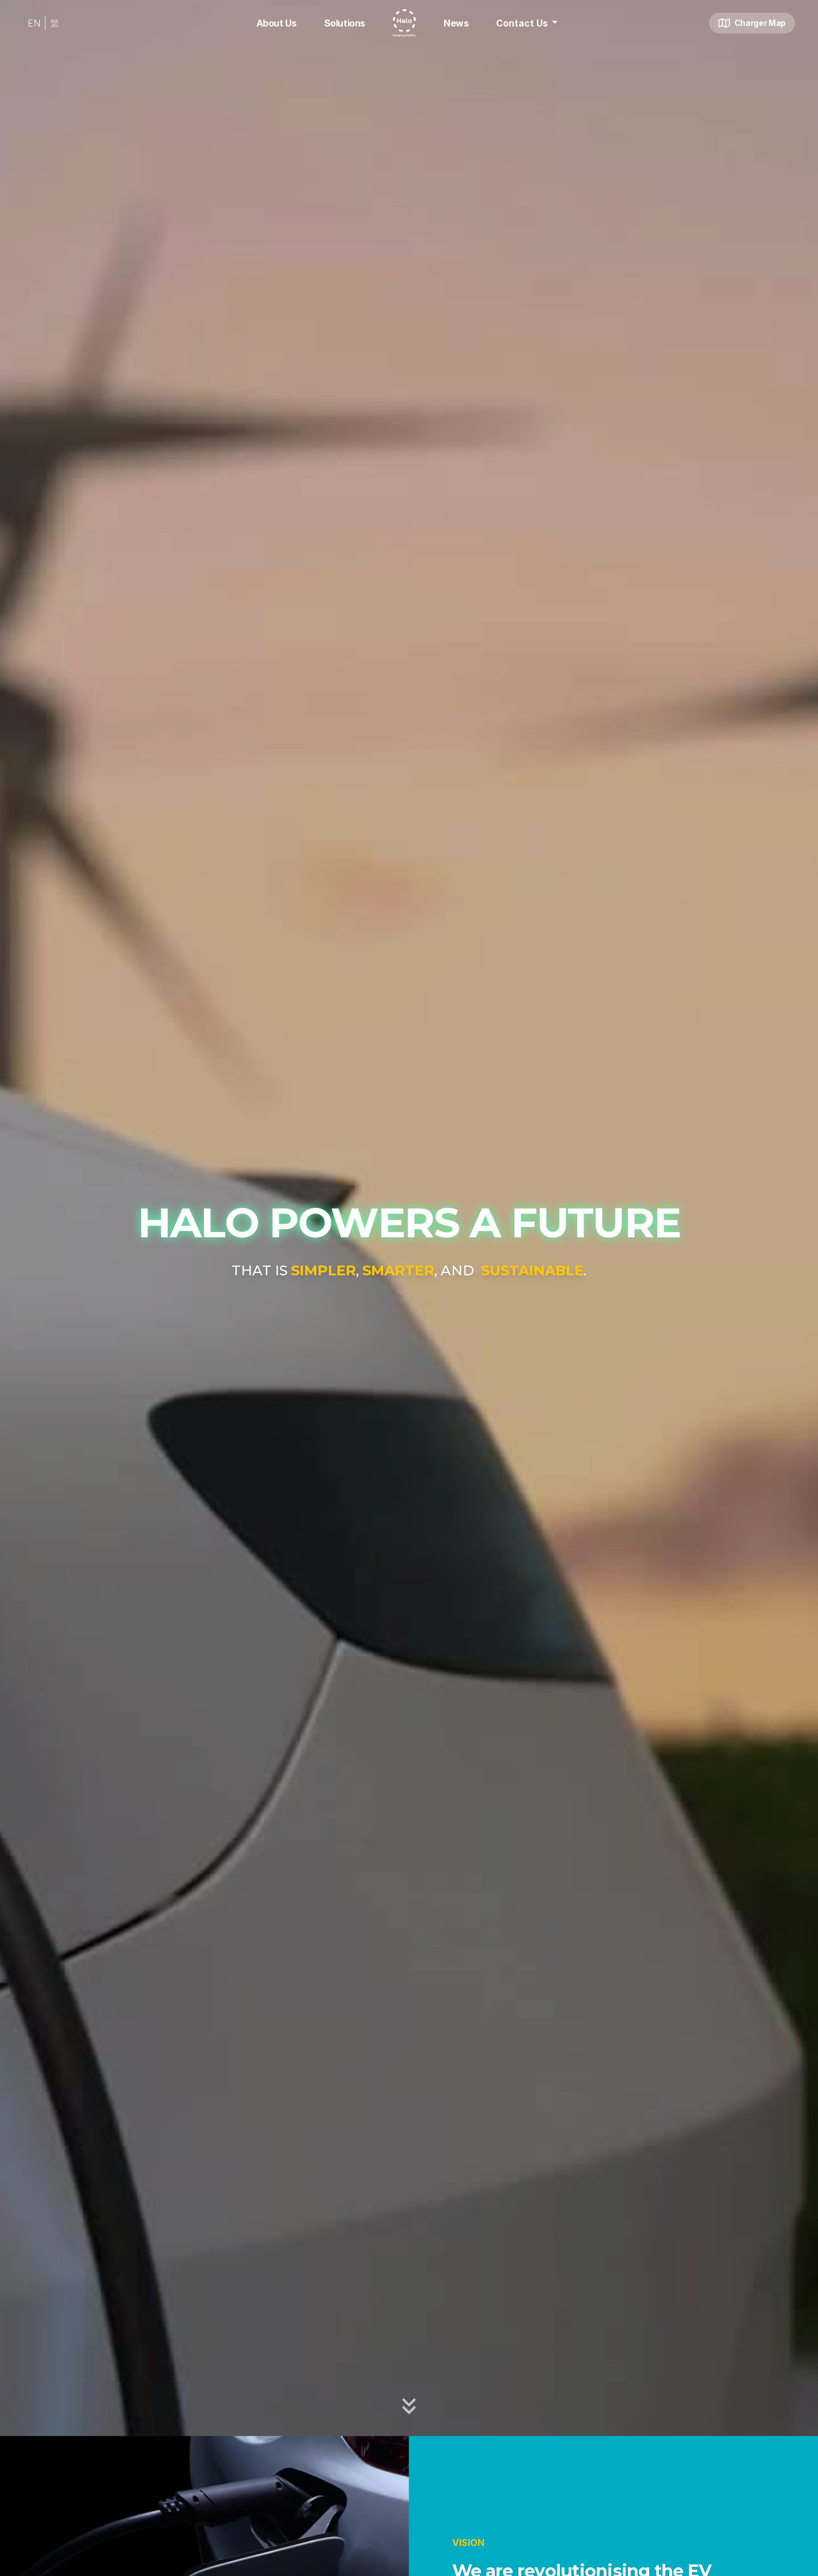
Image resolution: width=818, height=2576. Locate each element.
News (456, 23)
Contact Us (529, 22)
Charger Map (752, 23)
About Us (276, 23)
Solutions (344, 23)
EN (34, 23)
